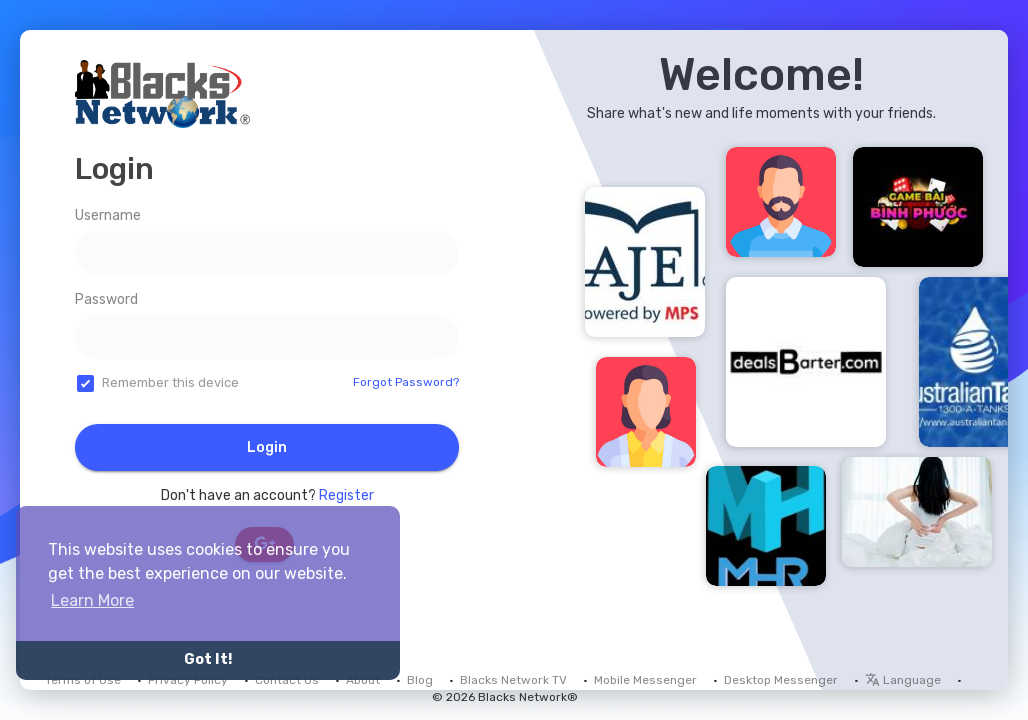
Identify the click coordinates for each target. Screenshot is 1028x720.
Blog (420, 680)
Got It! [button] (208, 659)
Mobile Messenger (645, 680)
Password (106, 299)
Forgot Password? (406, 382)
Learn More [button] (92, 600)
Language (903, 680)
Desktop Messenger (781, 680)
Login (267, 447)
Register (346, 495)
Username (108, 215)
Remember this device (170, 382)
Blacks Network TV (513, 680)
